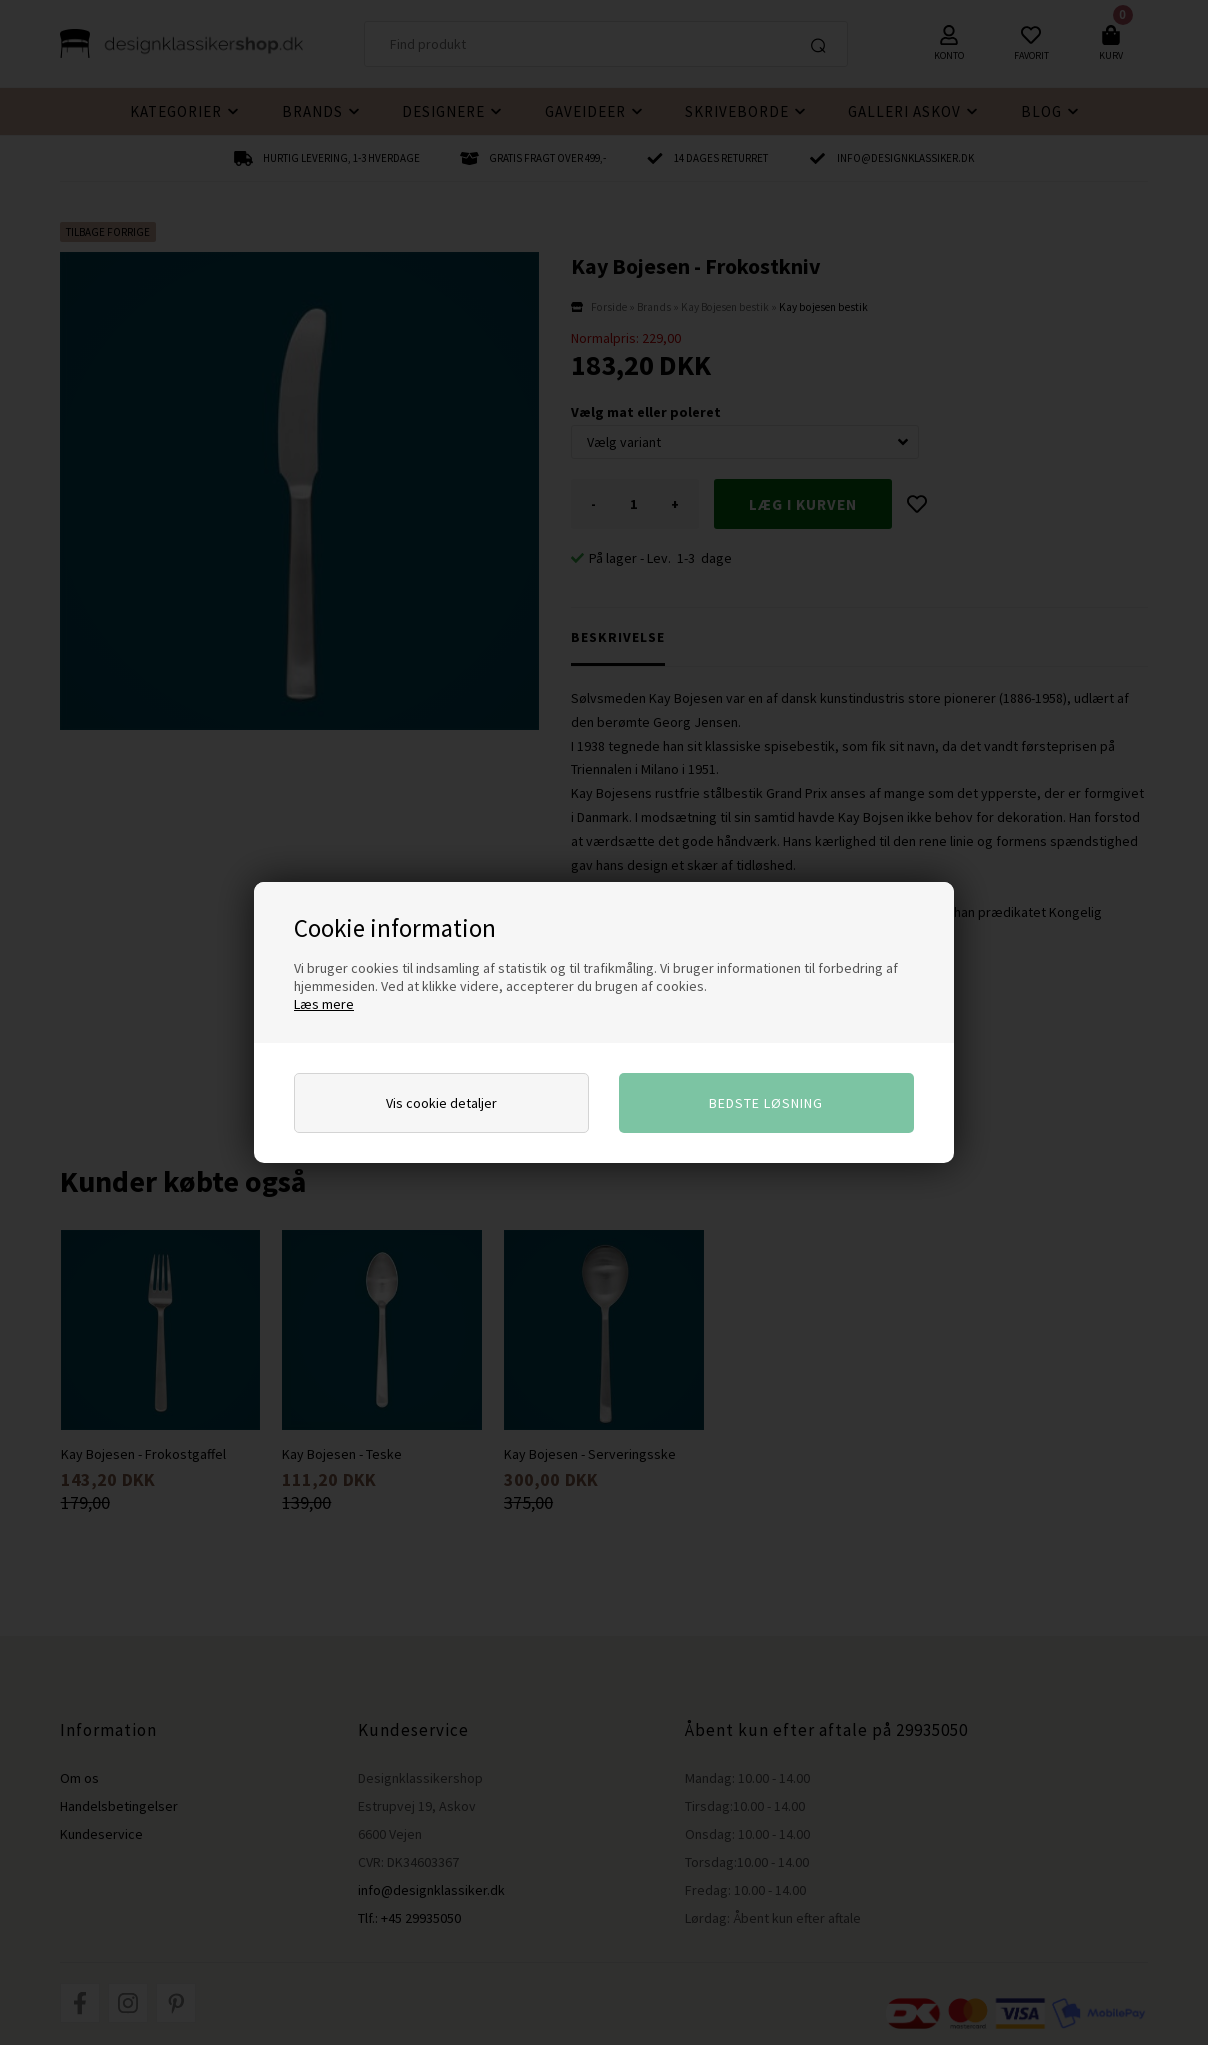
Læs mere (324, 1004)
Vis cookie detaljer (441, 1103)
